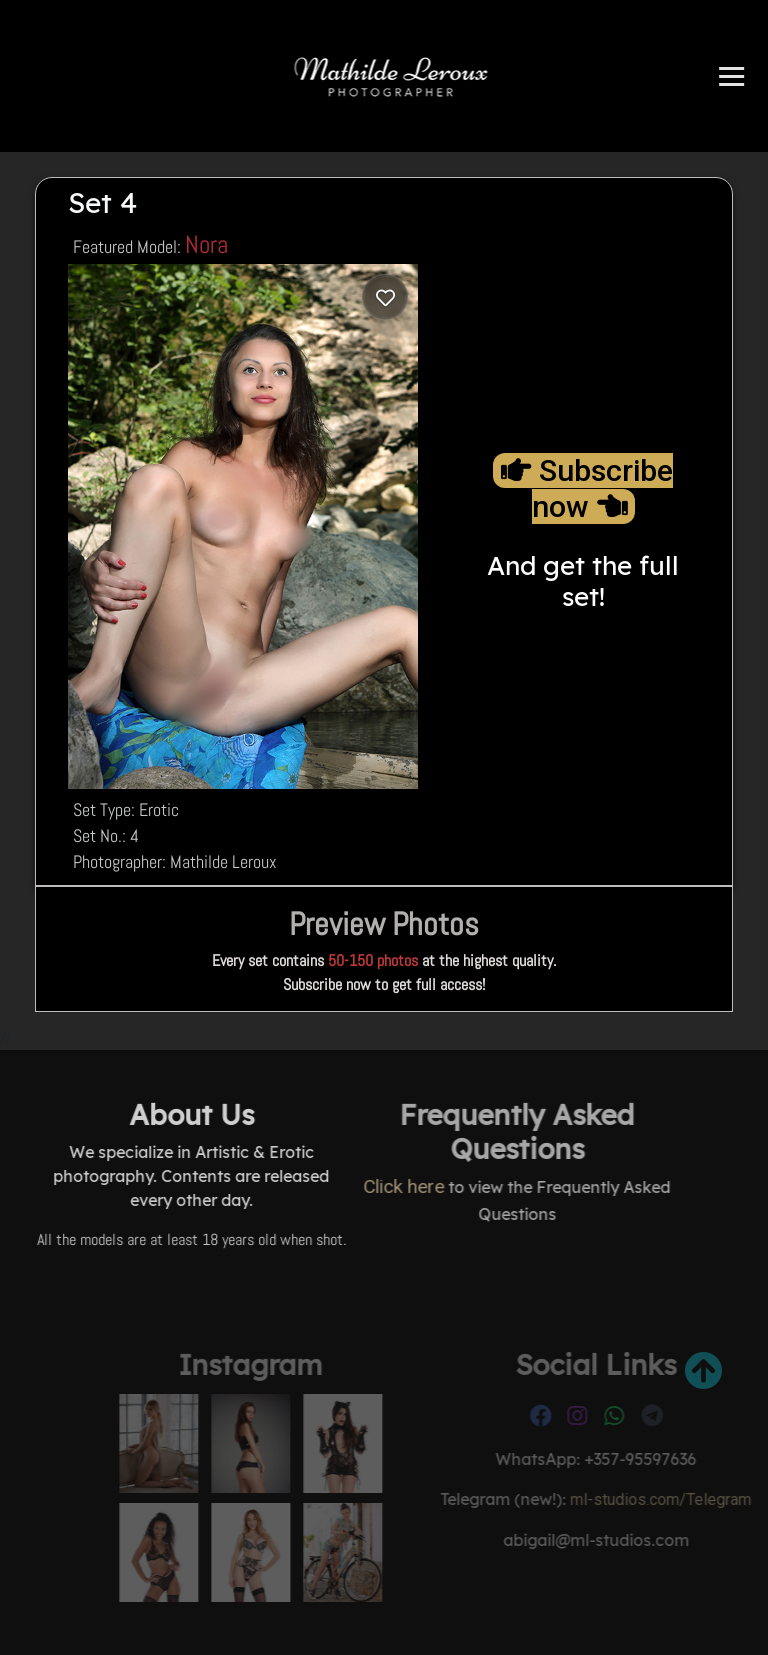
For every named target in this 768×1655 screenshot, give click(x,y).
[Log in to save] (385, 297)
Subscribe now (587, 488)
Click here (306, 1186)
